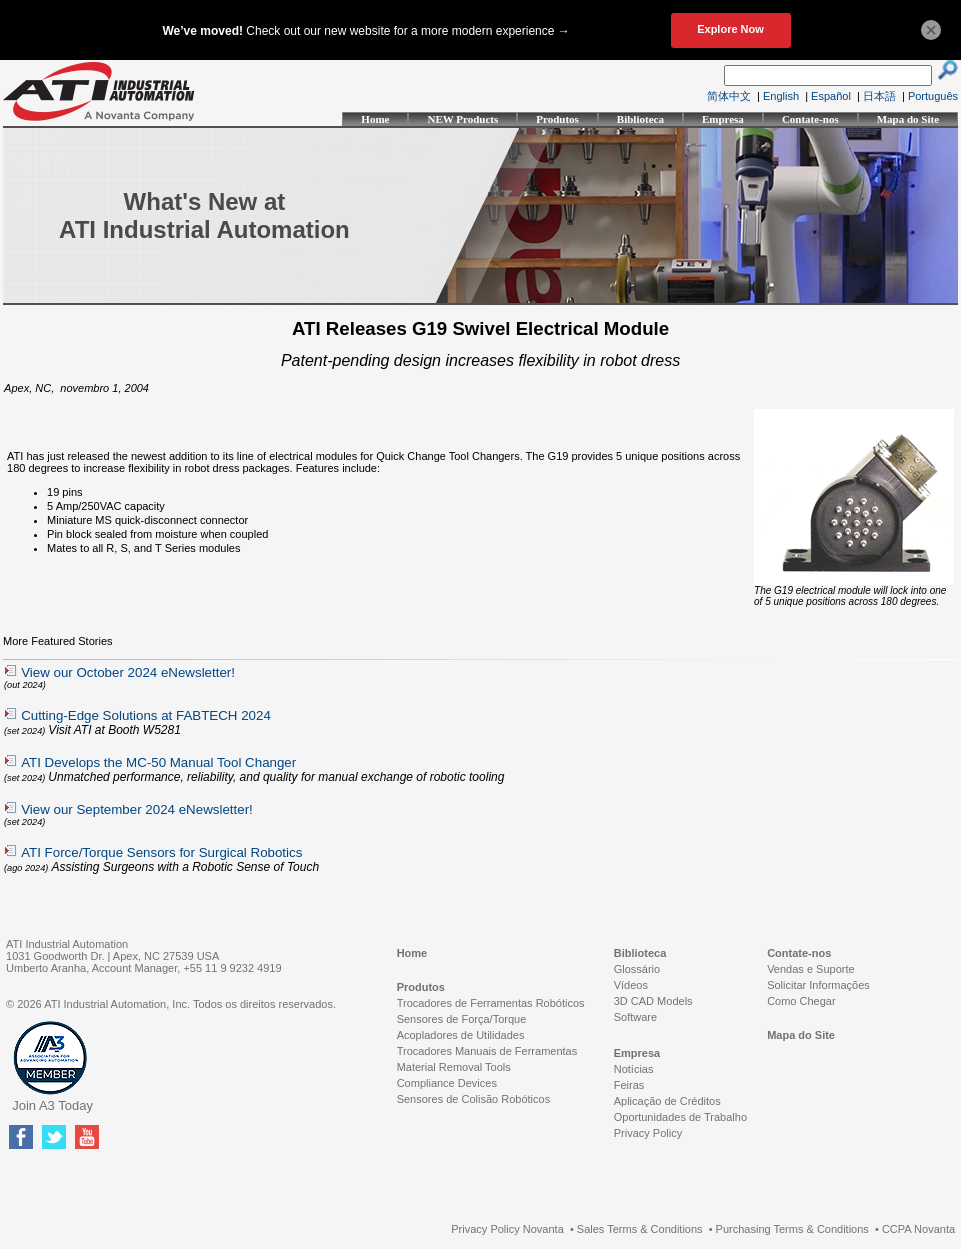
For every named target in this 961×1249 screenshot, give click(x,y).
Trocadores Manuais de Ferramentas (487, 1051)
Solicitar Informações (818, 985)
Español (831, 96)
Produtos (557, 119)
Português (933, 96)
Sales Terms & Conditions (640, 1229)
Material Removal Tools (454, 1067)
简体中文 (729, 96)
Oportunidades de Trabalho (680, 1117)
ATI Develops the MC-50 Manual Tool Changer (158, 762)
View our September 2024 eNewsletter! (137, 809)
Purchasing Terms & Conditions (792, 1229)
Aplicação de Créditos (667, 1101)
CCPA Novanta (918, 1229)
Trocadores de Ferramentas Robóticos (491, 1003)
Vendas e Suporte (810, 969)
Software (635, 1017)
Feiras (629, 1085)
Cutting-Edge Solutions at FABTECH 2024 (146, 715)
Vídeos (631, 985)
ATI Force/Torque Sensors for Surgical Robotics (161, 852)
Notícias (634, 1069)
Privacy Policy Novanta (507, 1229)
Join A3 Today (52, 1105)
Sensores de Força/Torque (462, 1019)
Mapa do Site (908, 119)
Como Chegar (801, 1001)
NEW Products (462, 119)
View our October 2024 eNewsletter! (128, 672)
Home (375, 119)
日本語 (879, 96)
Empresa (723, 119)
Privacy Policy (648, 1133)
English (781, 96)
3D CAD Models (653, 1001)
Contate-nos (810, 119)
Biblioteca (640, 119)
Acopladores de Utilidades (461, 1035)
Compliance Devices (447, 1083)
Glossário (637, 969)
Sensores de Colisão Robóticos (473, 1099)
